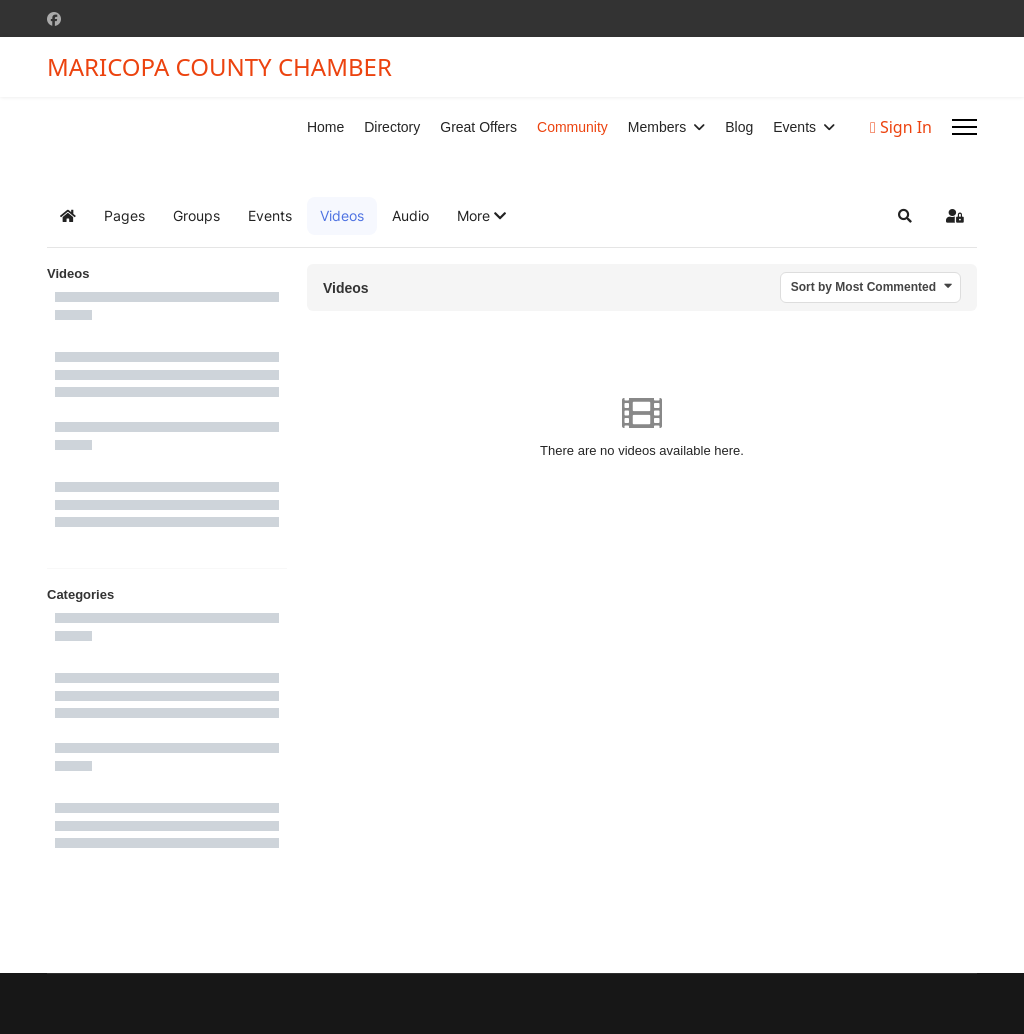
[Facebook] (54, 18)
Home (325, 127)
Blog (739, 127)
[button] (481, 216)
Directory (392, 127)
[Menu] (964, 127)
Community (572, 127)
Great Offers (478, 127)
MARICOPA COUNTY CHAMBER (219, 67)
